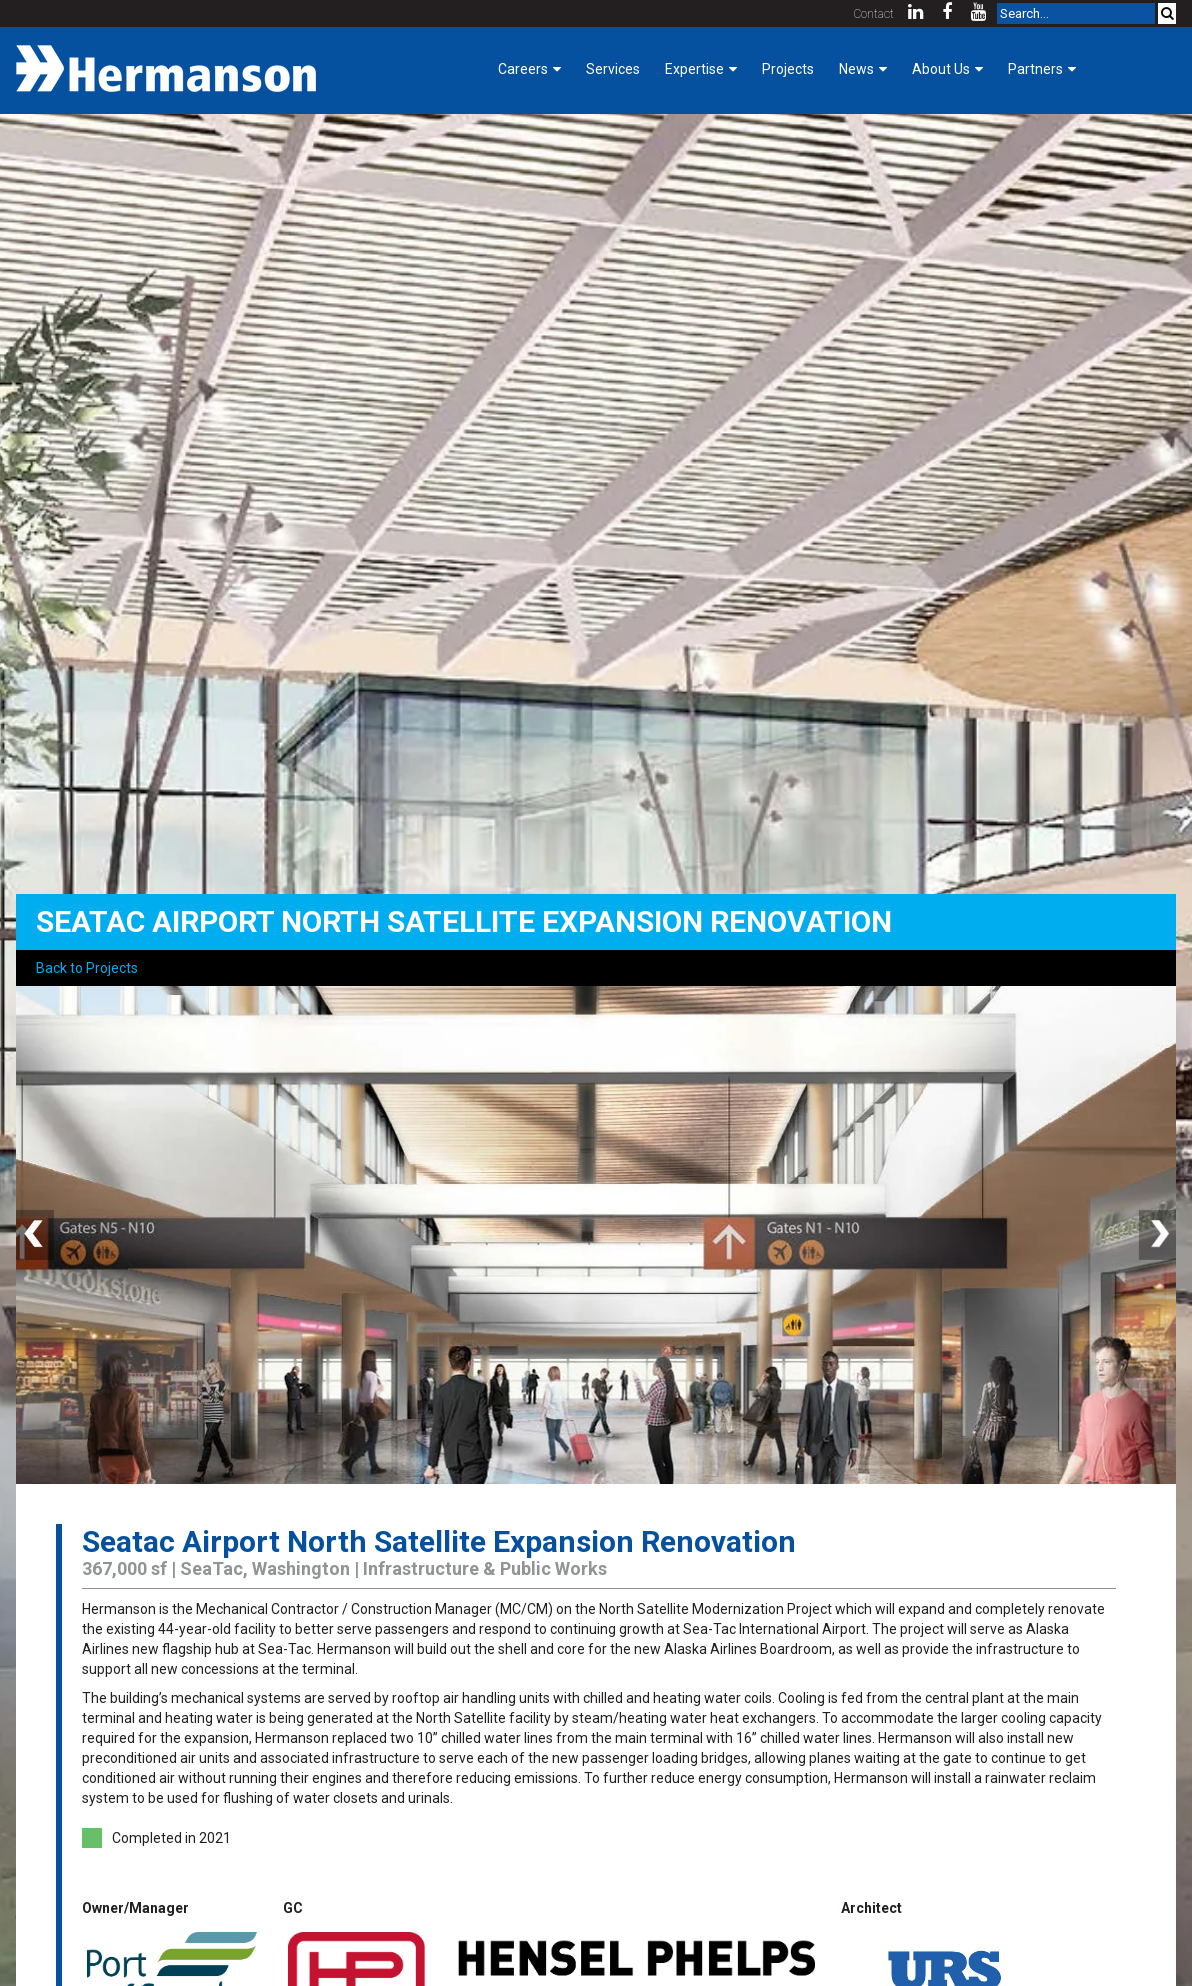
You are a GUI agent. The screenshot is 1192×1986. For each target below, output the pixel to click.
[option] (596, 1235)
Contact (874, 14)
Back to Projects (87, 968)
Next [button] (1156, 1235)
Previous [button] (36, 1235)
